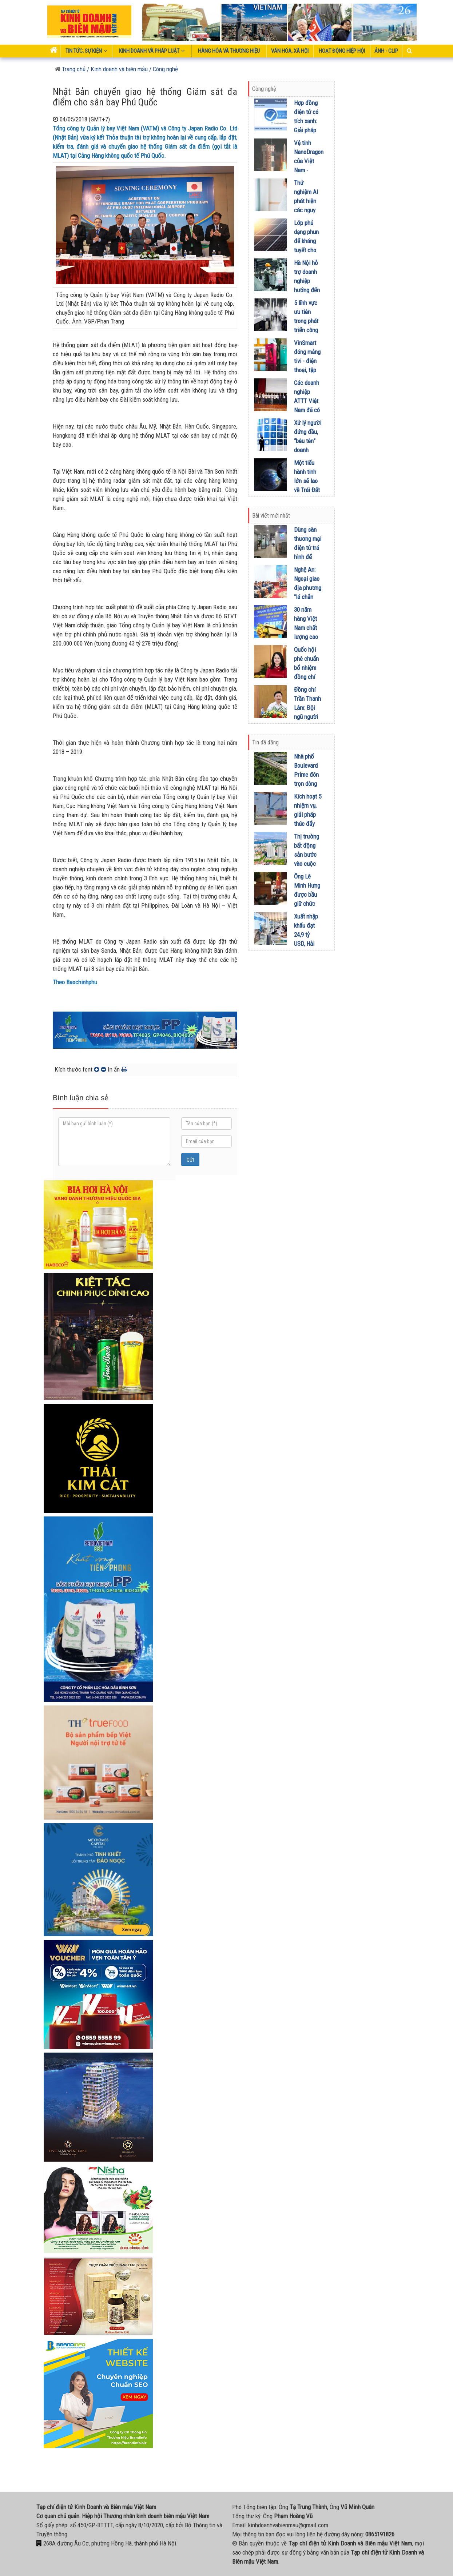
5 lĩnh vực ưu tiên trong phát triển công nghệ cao (306, 321)
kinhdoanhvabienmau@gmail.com (288, 2525)
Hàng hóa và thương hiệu (229, 51)
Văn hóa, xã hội (290, 51)
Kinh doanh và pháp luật (152, 51)
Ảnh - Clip (386, 51)
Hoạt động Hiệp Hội (342, 51)
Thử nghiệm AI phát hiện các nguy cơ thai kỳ (306, 201)
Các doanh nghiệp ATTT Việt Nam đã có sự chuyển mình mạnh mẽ (307, 410)
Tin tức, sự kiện (86, 51)
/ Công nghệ (163, 69)
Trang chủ (70, 69)
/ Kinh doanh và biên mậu (117, 69)
